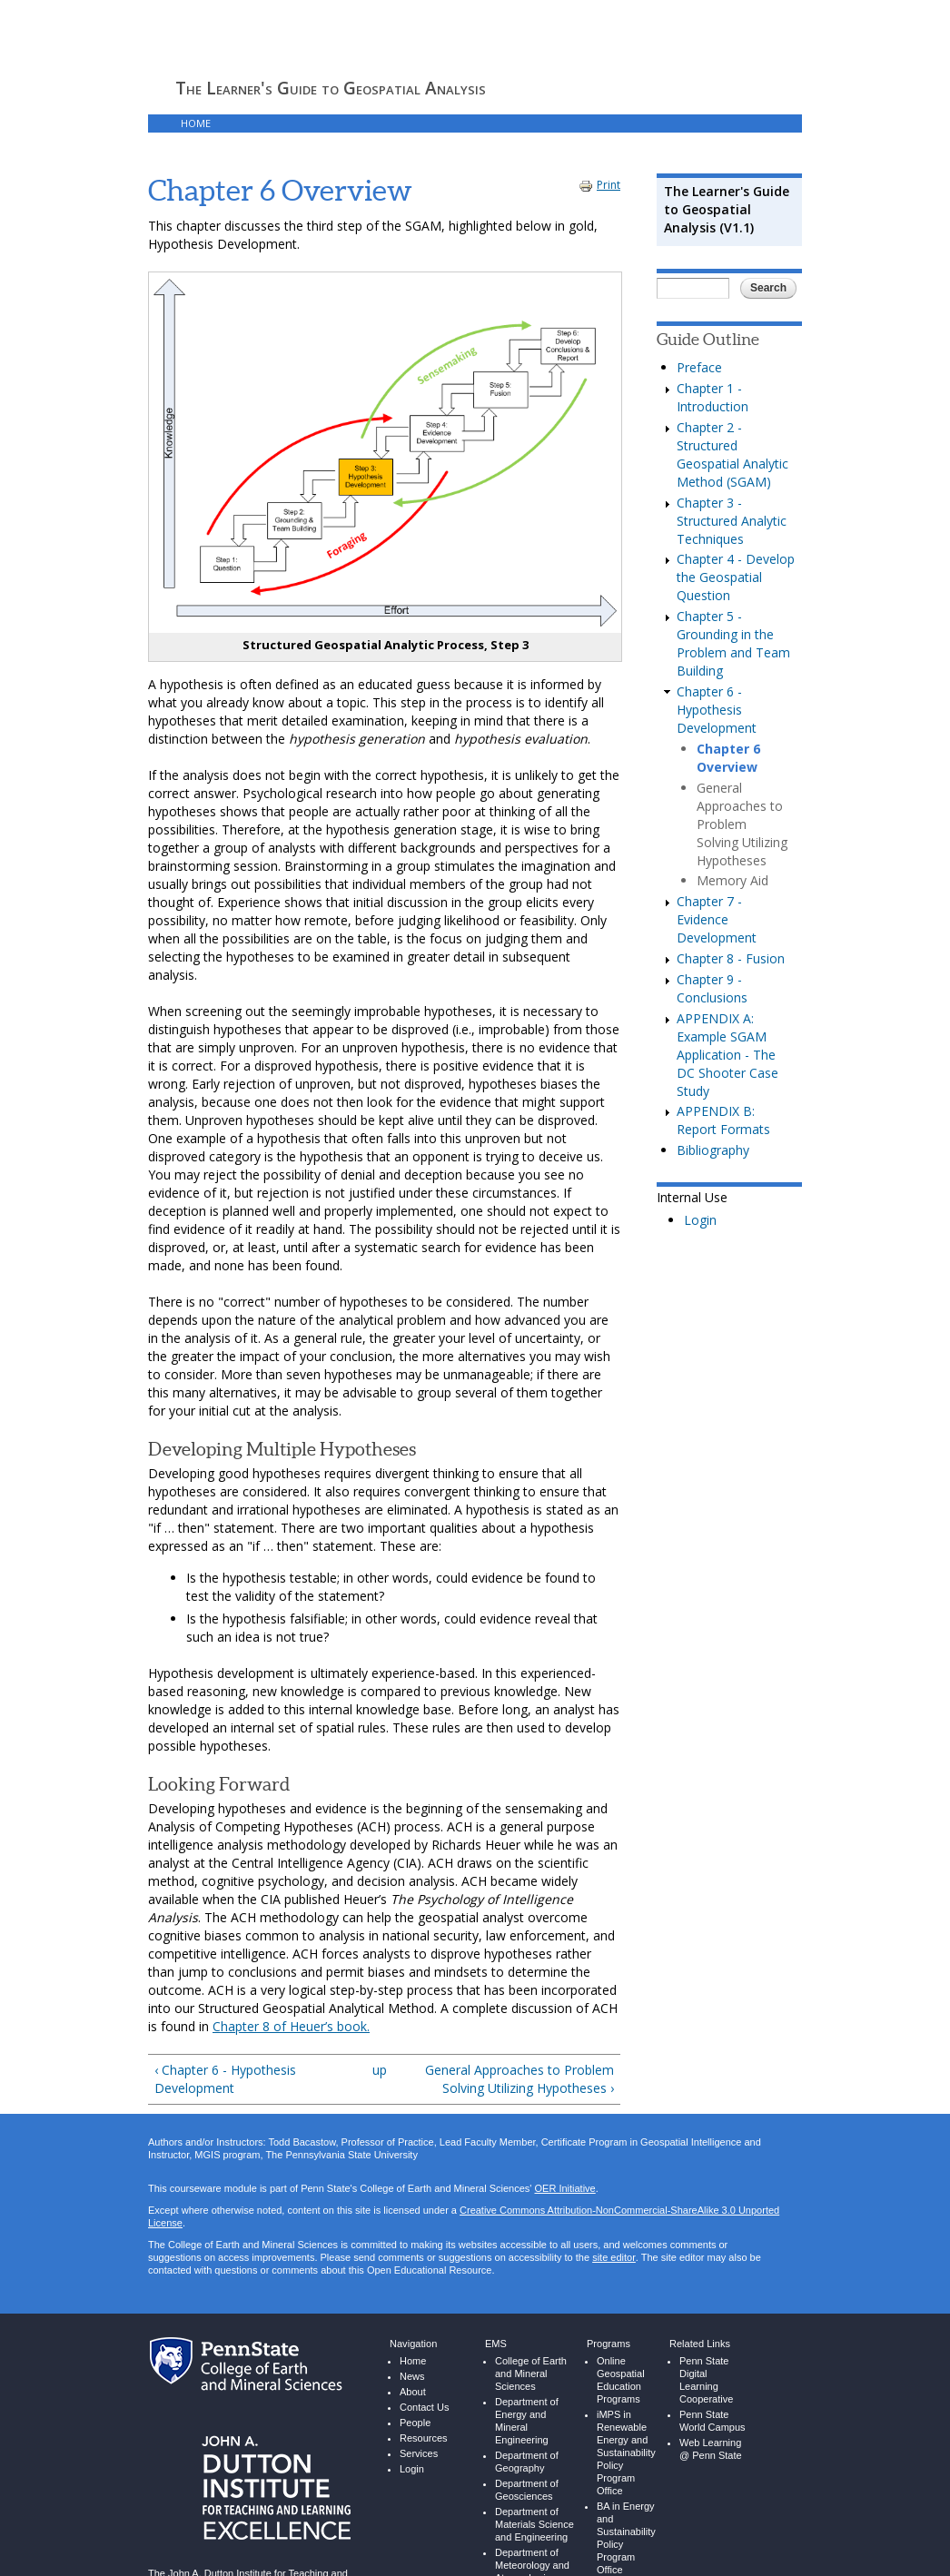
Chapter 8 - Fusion (731, 958)
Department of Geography (527, 2462)
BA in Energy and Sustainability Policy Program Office (626, 2538)
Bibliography (713, 1150)
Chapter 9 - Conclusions (712, 988)
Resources (424, 2438)
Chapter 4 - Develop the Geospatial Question (736, 577)
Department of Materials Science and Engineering (534, 2524)
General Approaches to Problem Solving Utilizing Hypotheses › (519, 2079)
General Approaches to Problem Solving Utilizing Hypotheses (742, 824)
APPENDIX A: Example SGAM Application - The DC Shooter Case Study (727, 1055)
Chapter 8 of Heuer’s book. (291, 2026)
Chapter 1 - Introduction (712, 397)
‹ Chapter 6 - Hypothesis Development (225, 2079)
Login (700, 1220)
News (412, 2377)
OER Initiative (564, 2189)
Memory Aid (732, 880)
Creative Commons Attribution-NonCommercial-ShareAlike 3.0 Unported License (463, 2217)
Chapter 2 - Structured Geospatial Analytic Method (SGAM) (732, 454)
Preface (699, 367)
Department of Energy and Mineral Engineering (527, 2421)
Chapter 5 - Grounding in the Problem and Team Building (733, 643)
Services (419, 2454)
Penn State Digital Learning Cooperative (706, 2380)
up (379, 2069)
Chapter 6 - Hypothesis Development (717, 709)
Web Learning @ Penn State (710, 2449)
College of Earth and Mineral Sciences (531, 2374)
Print (599, 184)
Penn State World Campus (712, 2421)
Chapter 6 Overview (728, 757)
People (415, 2423)
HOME (196, 123)
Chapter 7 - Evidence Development (717, 919)
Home (413, 2361)
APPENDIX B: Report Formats (723, 1120)
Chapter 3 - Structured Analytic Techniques (732, 521)
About (413, 2392)
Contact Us (424, 2407)
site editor (613, 2258)
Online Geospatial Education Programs (621, 2380)
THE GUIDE (259, 123)
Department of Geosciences (527, 2490)
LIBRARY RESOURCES (356, 123)
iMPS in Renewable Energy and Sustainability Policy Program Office (626, 2453)
